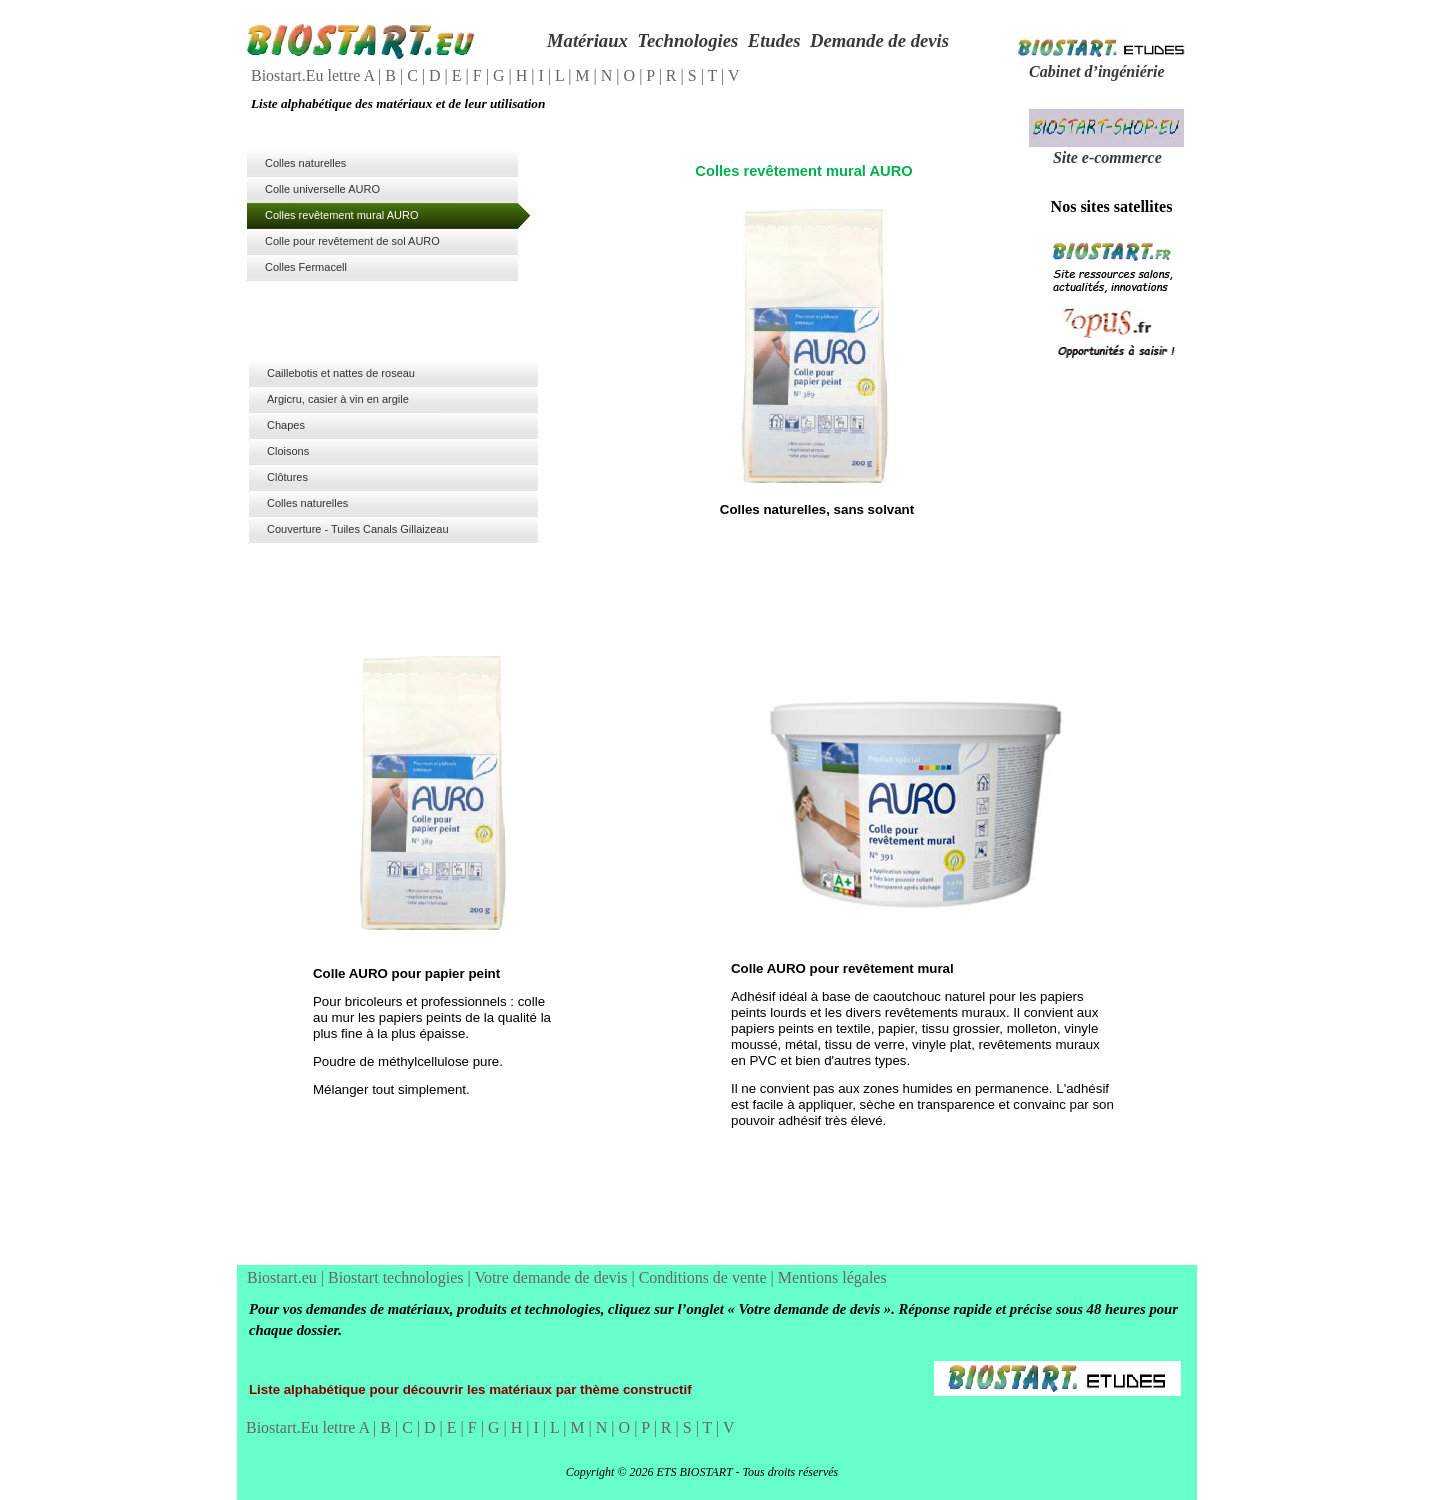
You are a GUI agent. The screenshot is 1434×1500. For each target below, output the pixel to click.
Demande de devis (879, 40)
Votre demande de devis (552, 1277)
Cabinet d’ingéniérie (1097, 71)
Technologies (687, 40)
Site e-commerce (1107, 157)
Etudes (774, 40)
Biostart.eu (284, 1277)
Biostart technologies (398, 1277)
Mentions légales (832, 1277)
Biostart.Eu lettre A (314, 75)
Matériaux (587, 40)
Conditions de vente (705, 1277)
